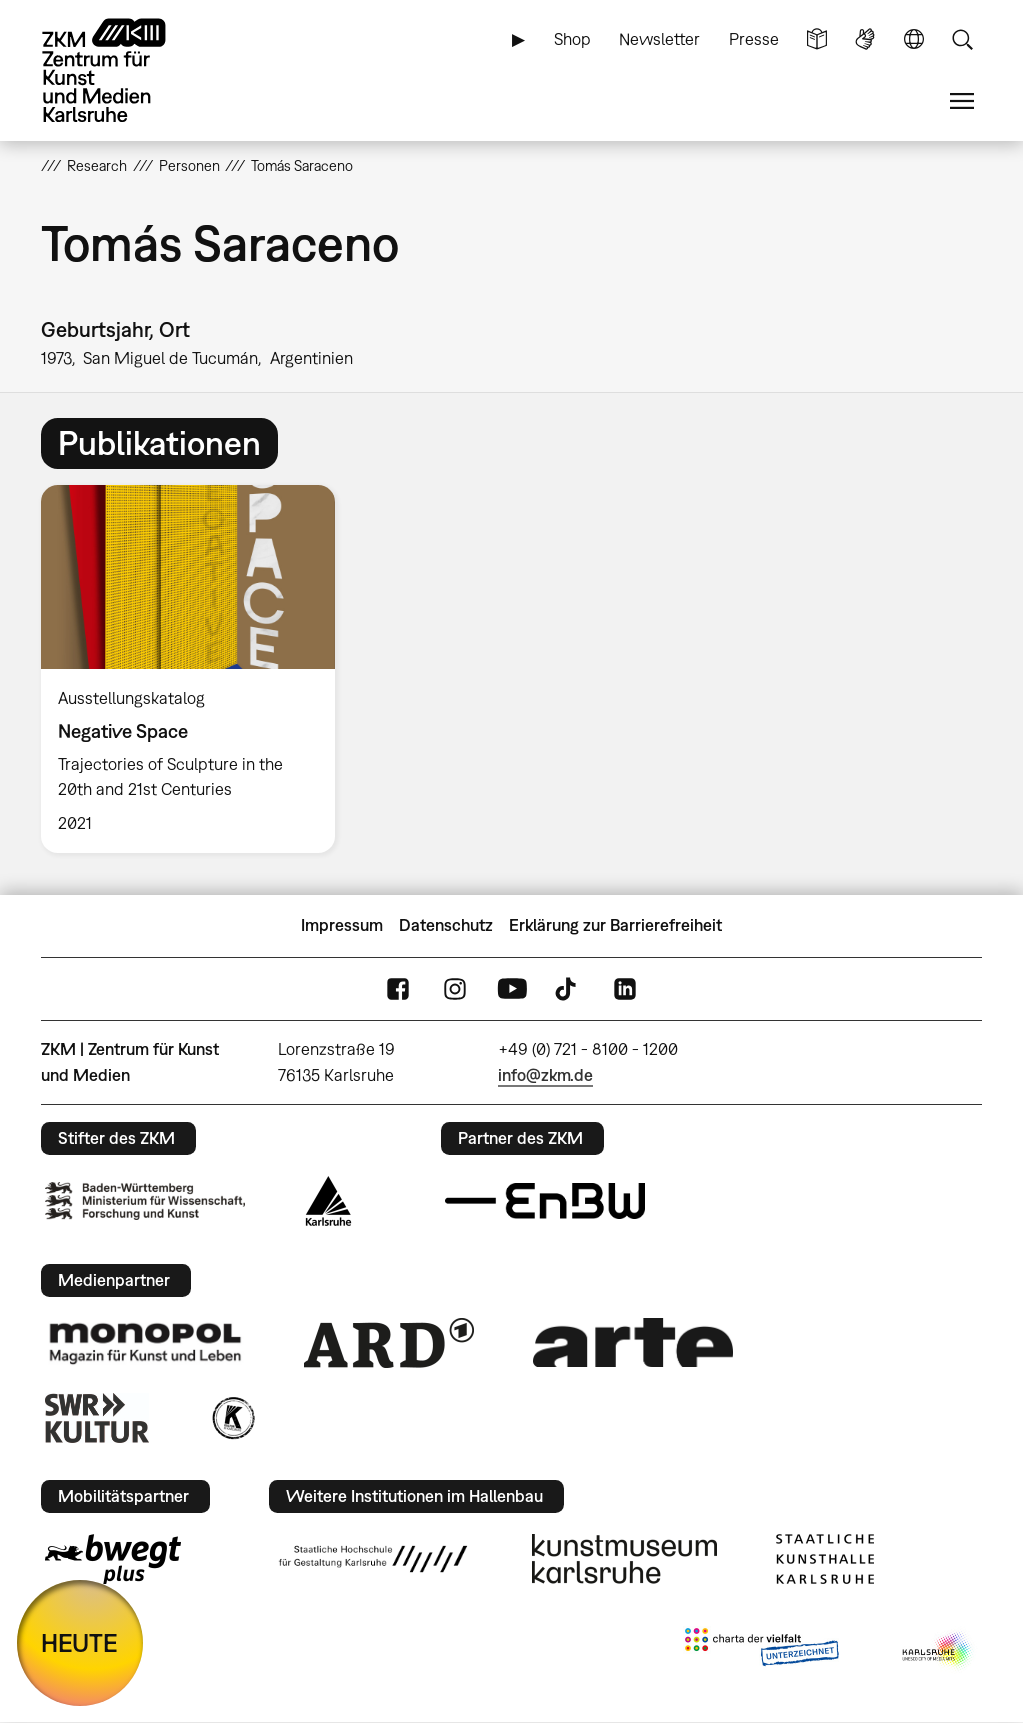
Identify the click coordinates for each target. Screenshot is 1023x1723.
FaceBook (398, 988)
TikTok (568, 988)
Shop (572, 39)
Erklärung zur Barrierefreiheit (615, 925)
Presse (754, 39)
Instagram (455, 988)
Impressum (342, 925)
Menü (962, 101)
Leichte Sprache (817, 39)
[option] (196, 668)
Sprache (914, 39)
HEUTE (79, 1642)
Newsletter (659, 39)
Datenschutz (446, 925)
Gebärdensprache (865, 39)
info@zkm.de (545, 1075)
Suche (962, 39)
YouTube (512, 988)
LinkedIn (625, 988)
